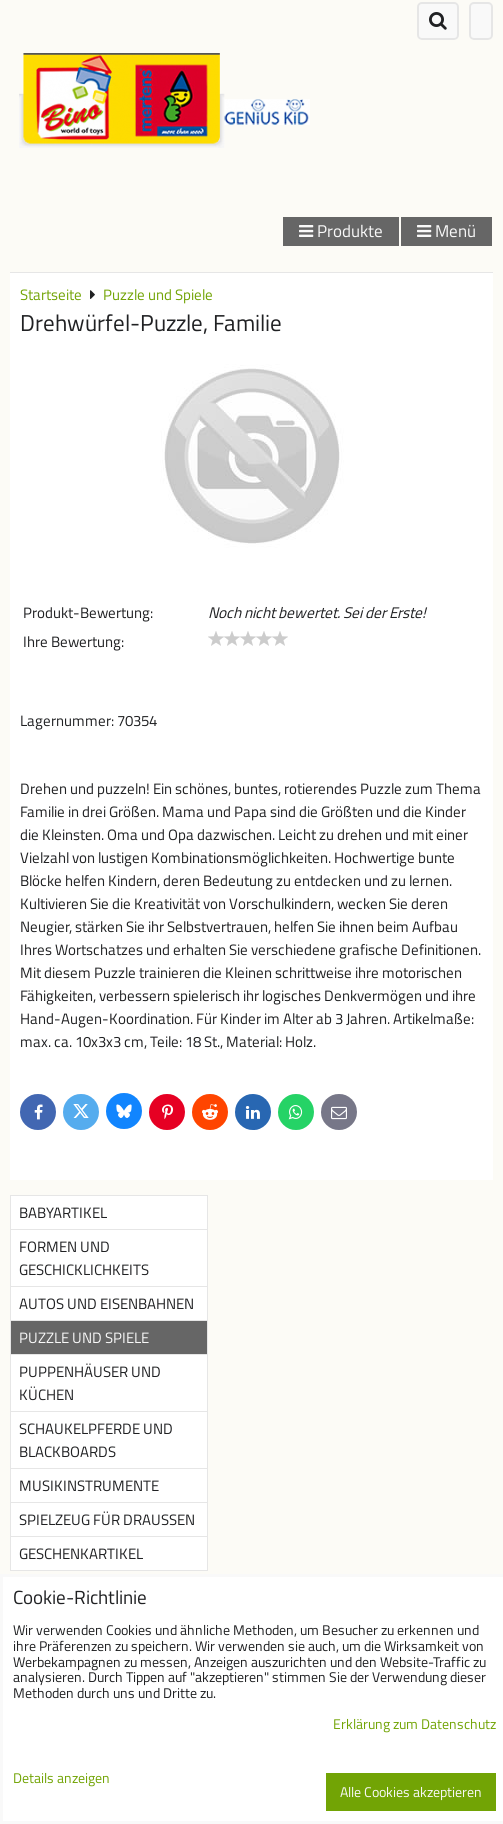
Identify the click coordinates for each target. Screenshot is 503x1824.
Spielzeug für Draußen (107, 1519)
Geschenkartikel (81, 1553)
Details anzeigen (61, 1779)
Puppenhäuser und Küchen (90, 1383)
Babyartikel (63, 1212)
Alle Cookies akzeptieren (411, 1792)
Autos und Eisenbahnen (106, 1303)
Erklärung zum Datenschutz (414, 1724)
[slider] (248, 639)
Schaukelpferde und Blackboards (96, 1440)
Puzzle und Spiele (84, 1337)
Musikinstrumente (89, 1485)
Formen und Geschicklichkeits (84, 1258)
